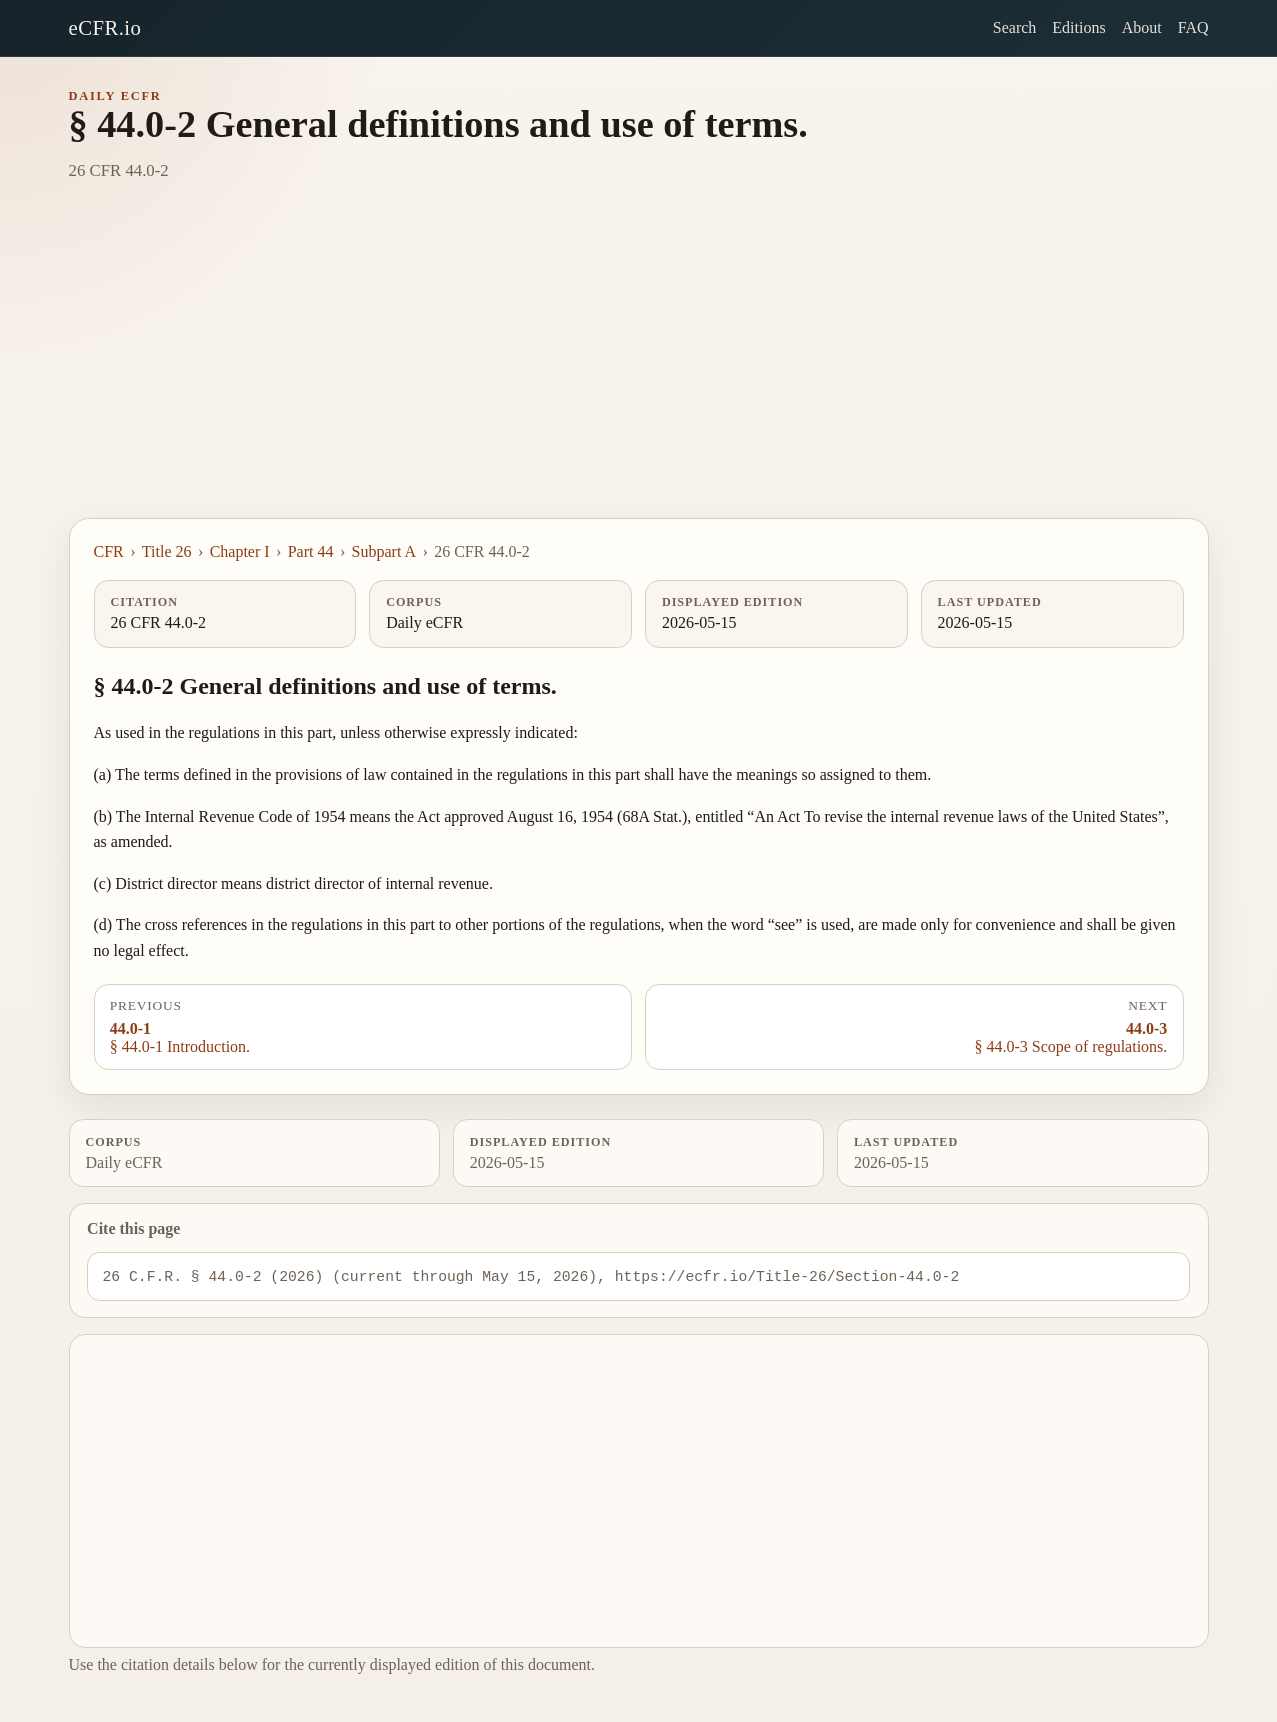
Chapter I (240, 551)
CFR (109, 551)
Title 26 (167, 551)
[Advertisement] (639, 368)
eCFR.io (105, 27)
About (1142, 27)
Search (1015, 27)
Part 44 (311, 551)
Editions (1078, 27)
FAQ (1193, 27)
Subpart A (384, 551)
